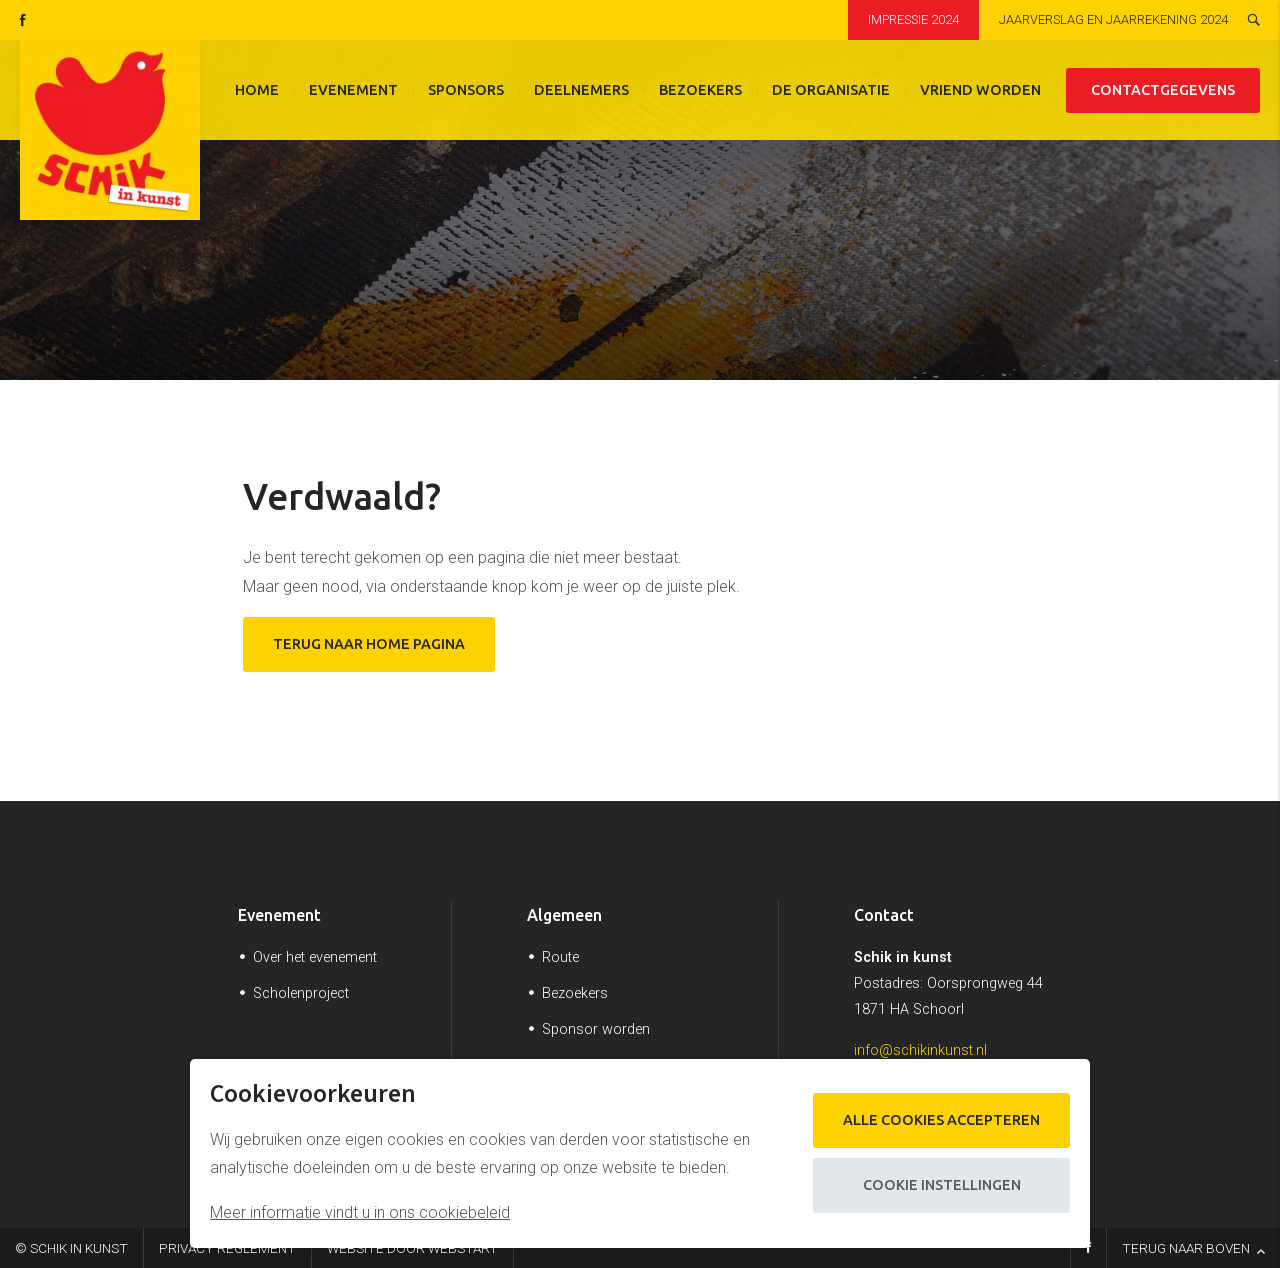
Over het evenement (315, 957)
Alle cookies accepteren (941, 1120)
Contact (884, 915)
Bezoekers (700, 90)
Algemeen (564, 915)
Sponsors (466, 90)
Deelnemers (581, 90)
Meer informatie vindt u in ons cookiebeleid (360, 1212)
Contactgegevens (1163, 90)
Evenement (353, 90)
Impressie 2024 (913, 19)
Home (257, 90)
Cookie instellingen (942, 1185)
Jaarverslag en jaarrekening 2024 (1113, 19)
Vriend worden (980, 90)
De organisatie (831, 90)
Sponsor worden (596, 1029)
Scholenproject (301, 993)
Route (560, 957)
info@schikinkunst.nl (920, 1050)
